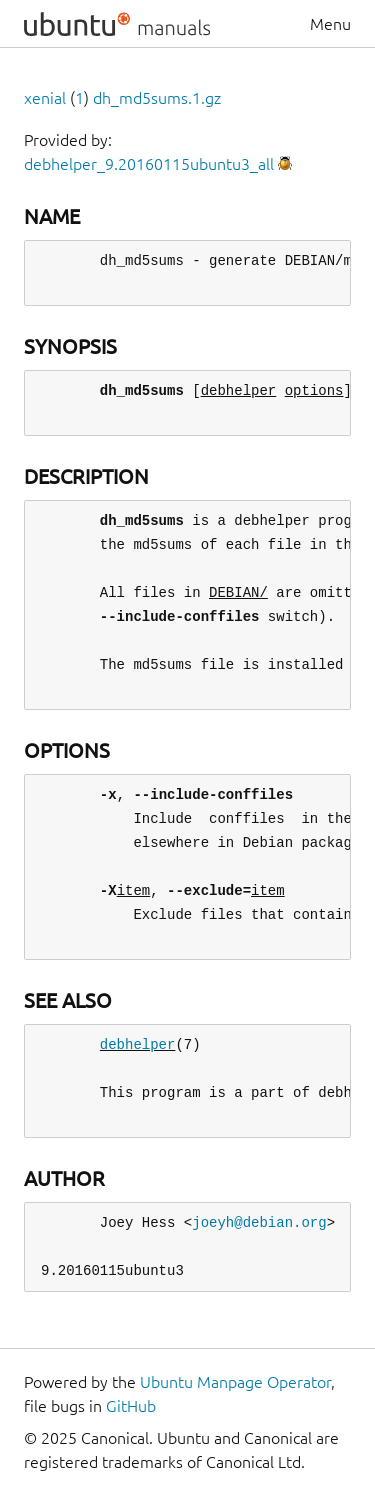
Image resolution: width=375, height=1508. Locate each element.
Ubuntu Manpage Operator (235, 1382)
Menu (330, 24)
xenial (45, 98)
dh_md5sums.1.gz (157, 98)
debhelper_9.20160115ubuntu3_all (149, 164)
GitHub (131, 1406)
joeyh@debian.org (259, 1222)
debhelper (138, 1044)
